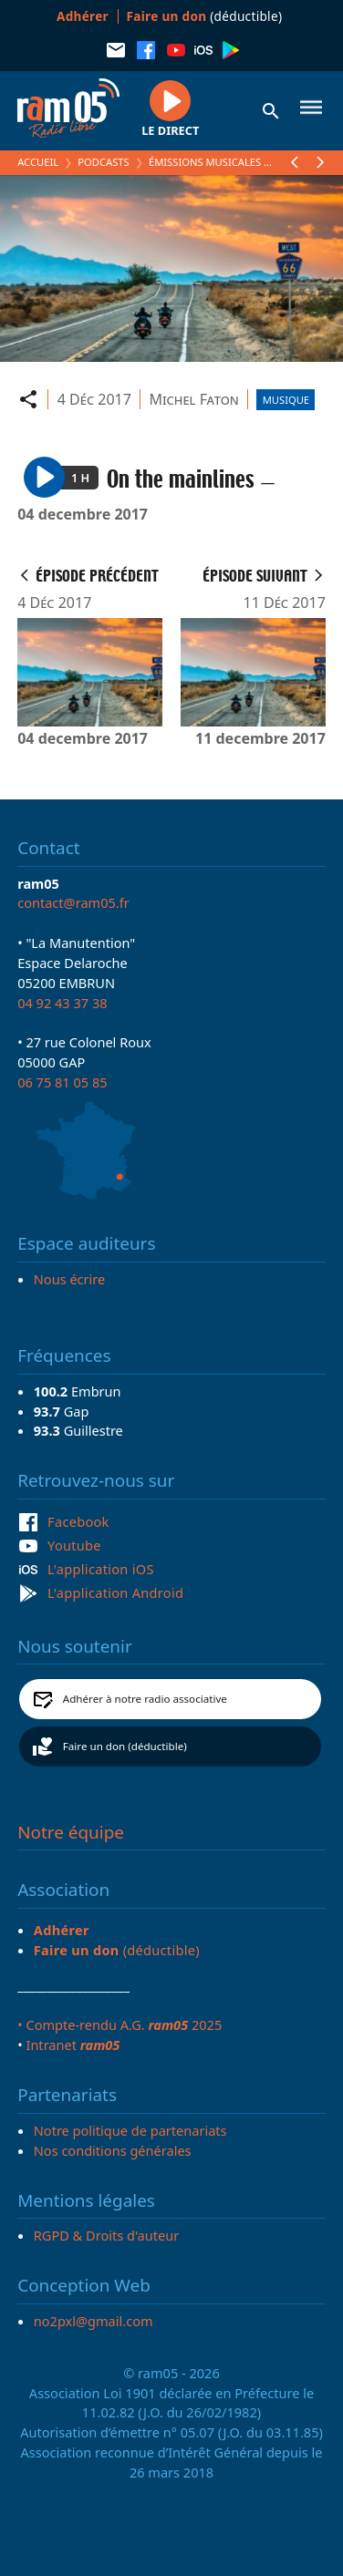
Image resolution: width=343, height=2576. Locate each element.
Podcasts (103, 162)
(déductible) (205, 16)
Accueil (37, 162)
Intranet (73, 2044)
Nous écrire (69, 1279)
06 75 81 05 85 (62, 1082)
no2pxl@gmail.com (93, 2321)
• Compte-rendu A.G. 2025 (119, 2024)
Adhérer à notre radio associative (145, 1698)
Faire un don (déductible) (125, 1746)
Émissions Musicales (205, 162)
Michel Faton (193, 399)
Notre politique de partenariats (130, 2130)
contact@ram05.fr (73, 902)
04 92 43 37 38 (62, 1003)
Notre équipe (70, 1832)
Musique (286, 400)
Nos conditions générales (113, 2150)
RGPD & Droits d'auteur (106, 2235)
